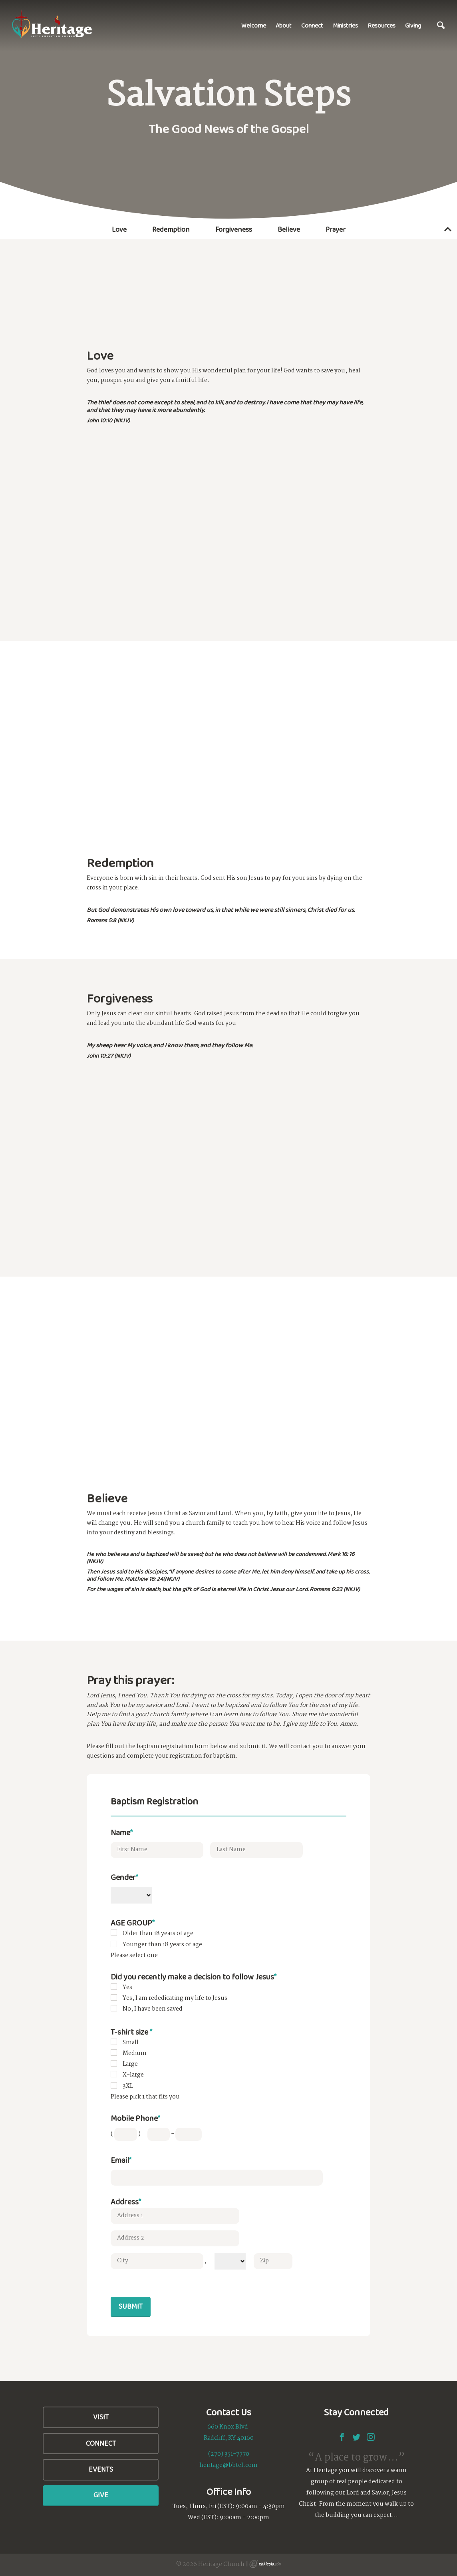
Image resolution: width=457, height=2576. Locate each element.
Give (100, 2495)
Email (121, 2160)
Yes (127, 1987)
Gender (124, 1877)
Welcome (253, 25)
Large (130, 2064)
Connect (312, 25)
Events (101, 2469)
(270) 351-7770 (228, 2454)
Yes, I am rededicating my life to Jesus (175, 1998)
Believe (289, 229)
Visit (101, 2417)
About (284, 25)
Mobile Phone (135, 2118)
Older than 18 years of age (158, 1933)
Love (119, 229)
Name (122, 1832)
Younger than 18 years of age (162, 1945)
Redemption (171, 229)
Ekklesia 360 (265, 2564)
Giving (413, 25)
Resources (381, 25)
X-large (133, 2075)
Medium (135, 2053)
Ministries (345, 25)
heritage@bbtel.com (228, 2465)
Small (131, 2043)
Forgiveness (233, 229)
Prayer (336, 229)
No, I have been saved (153, 2009)
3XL (128, 2086)
